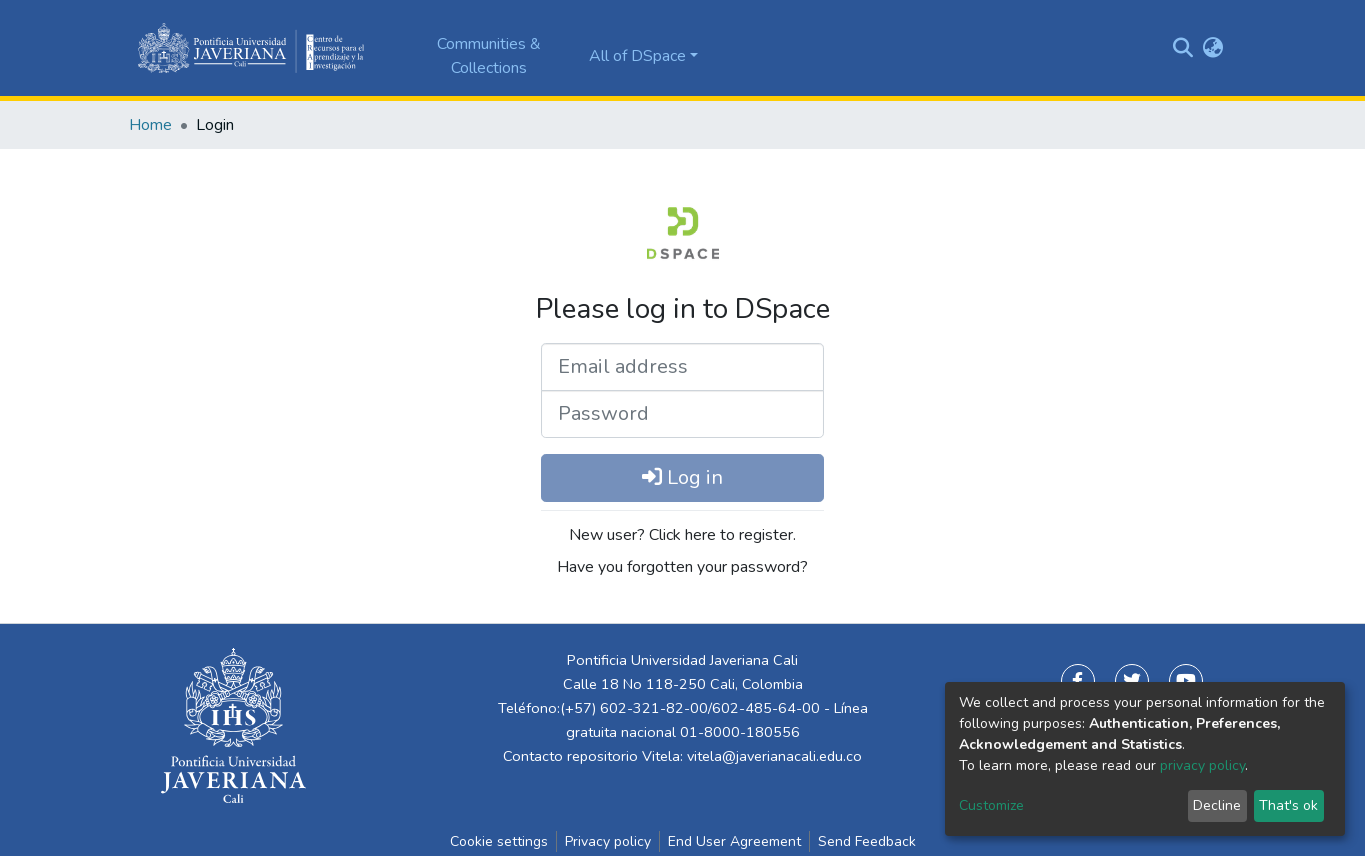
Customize (991, 805)
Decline (1217, 805)
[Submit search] (1183, 48)
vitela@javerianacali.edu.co (774, 756)
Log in (682, 477)
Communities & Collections (489, 56)
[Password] (682, 414)
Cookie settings (499, 841)
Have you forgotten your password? (682, 567)
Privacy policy (608, 841)
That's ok (1288, 805)
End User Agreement (734, 841)
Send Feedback (867, 841)
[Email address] (682, 367)
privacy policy (1202, 765)
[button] (1213, 48)
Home (150, 125)
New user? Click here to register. (682, 535)
